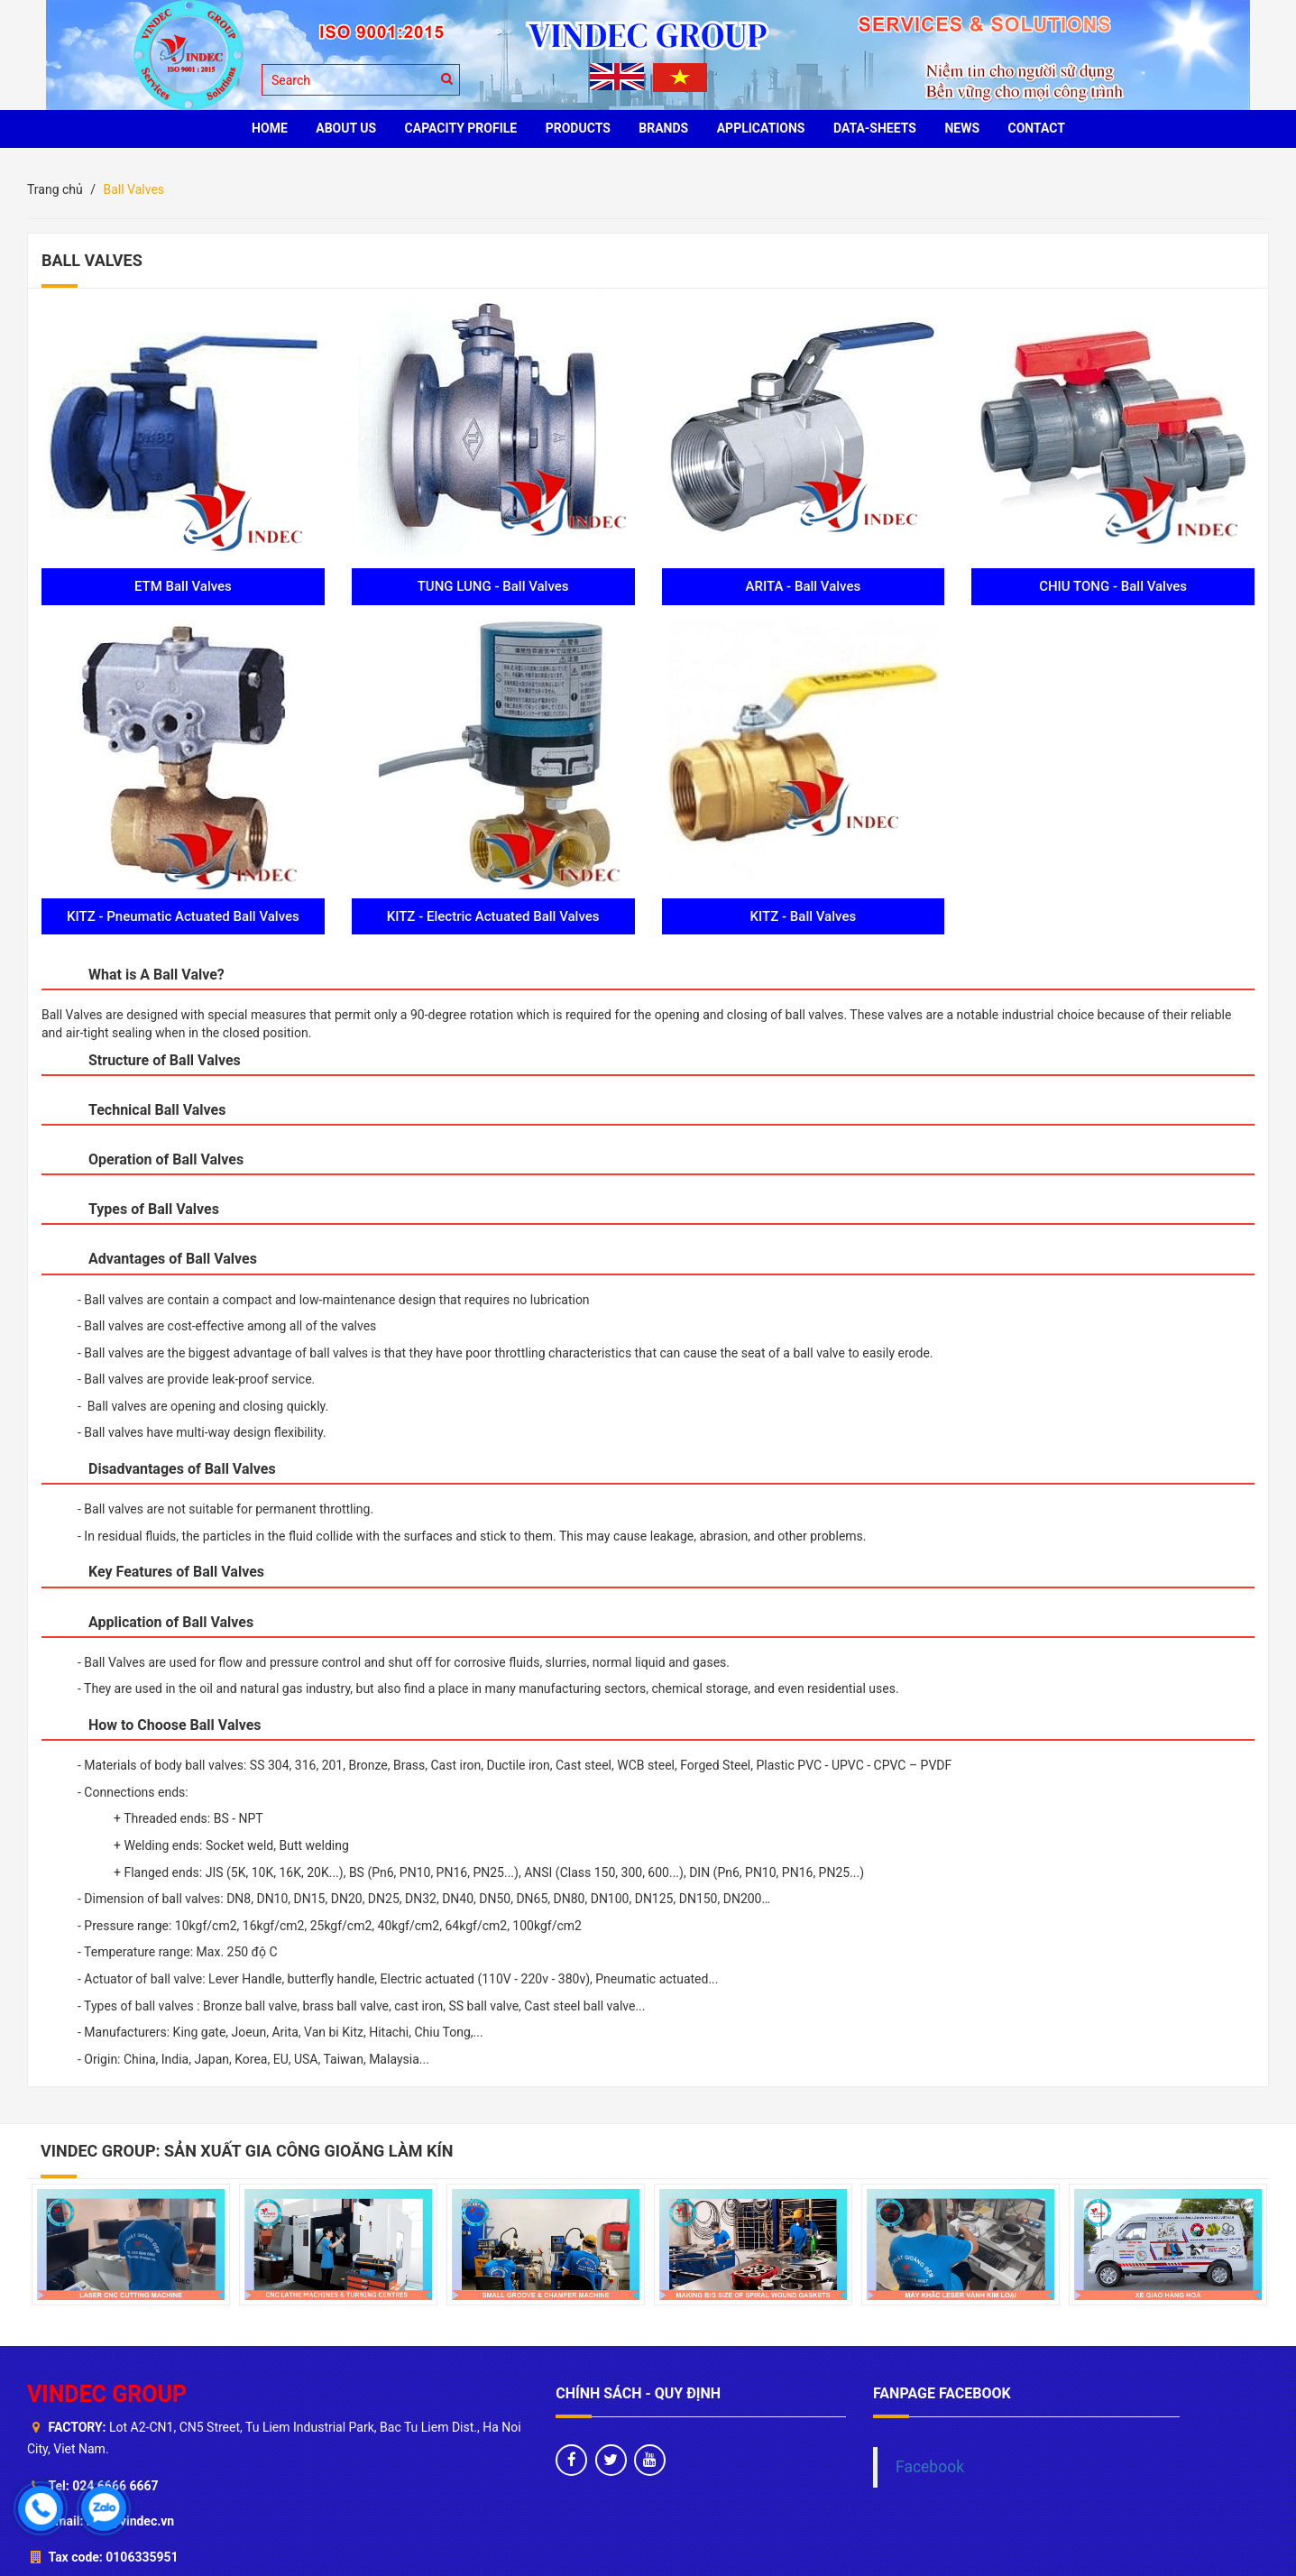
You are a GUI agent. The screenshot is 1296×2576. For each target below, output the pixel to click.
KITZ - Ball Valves (803, 916)
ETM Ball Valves (183, 586)
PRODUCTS (578, 128)
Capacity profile (461, 128)
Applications (761, 128)
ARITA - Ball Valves (803, 586)
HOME (270, 128)
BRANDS (663, 128)
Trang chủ (55, 189)
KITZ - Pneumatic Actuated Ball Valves (183, 916)
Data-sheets (874, 128)
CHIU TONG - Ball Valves (1113, 586)
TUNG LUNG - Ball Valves (493, 586)
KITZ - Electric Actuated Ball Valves (493, 916)
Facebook (930, 2467)
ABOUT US (346, 128)
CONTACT (1036, 128)
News (961, 128)
